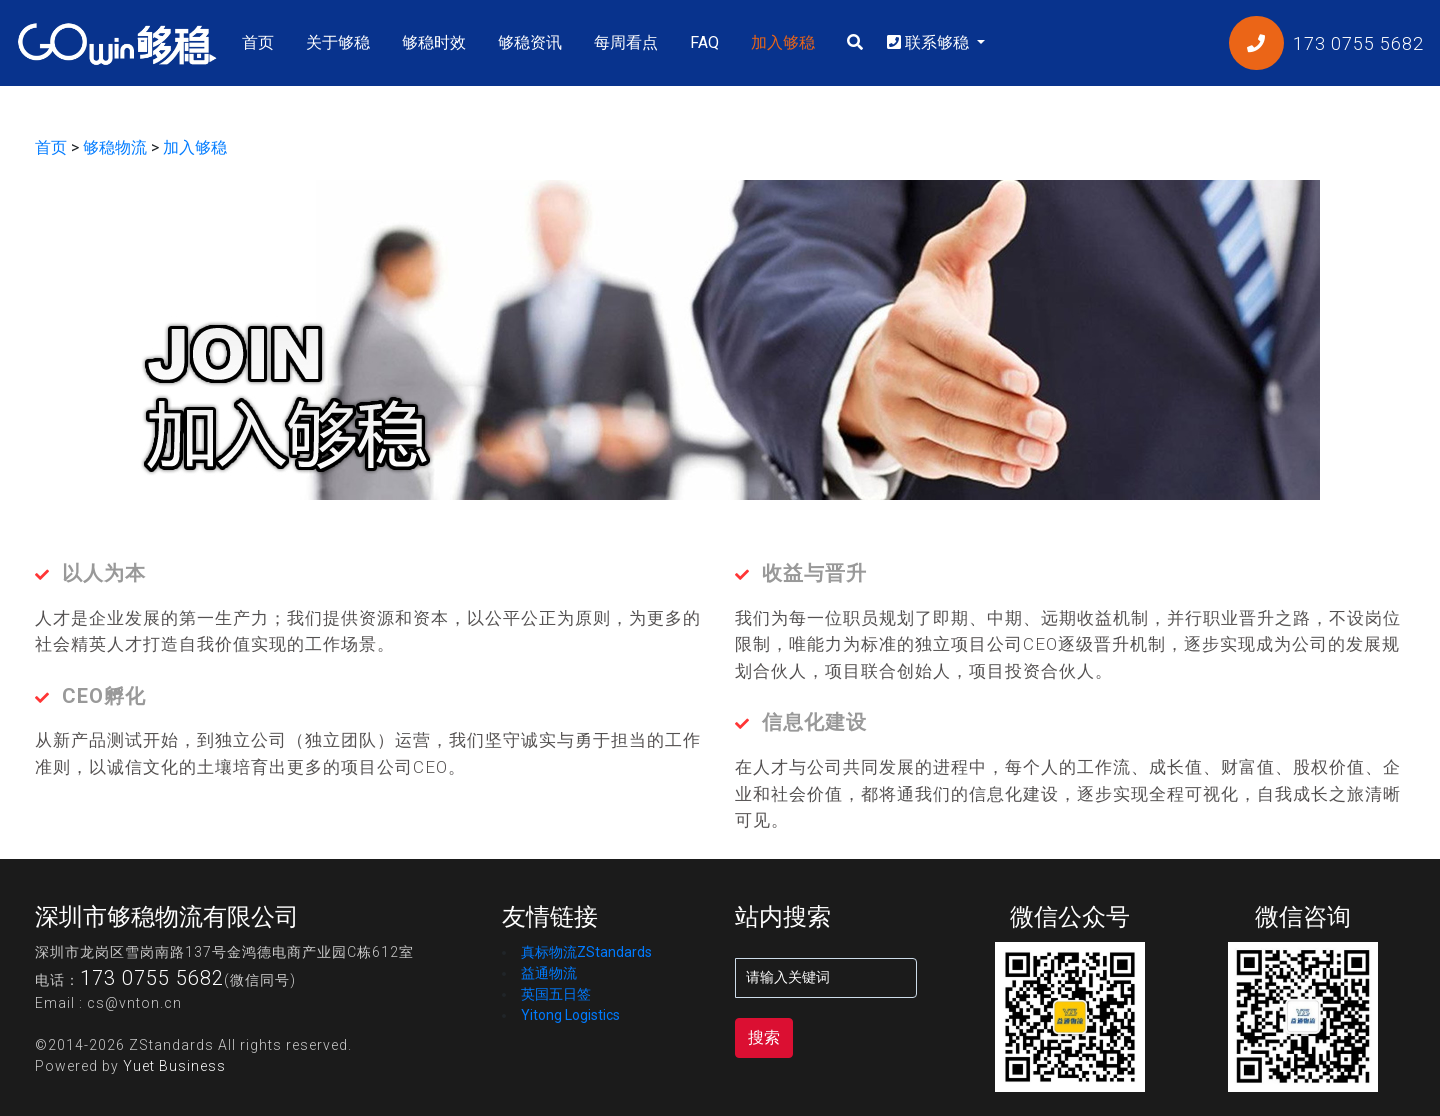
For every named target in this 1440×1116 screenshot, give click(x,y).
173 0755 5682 (152, 978)
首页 (262, 41)
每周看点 (626, 42)
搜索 (764, 1037)
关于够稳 (338, 42)
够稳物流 (115, 147)
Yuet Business (174, 1066)
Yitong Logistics (570, 1015)
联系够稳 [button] (930, 42)
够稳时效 (434, 42)
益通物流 (549, 973)
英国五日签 (556, 994)
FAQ (704, 42)
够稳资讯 (530, 42)
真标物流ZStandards (586, 952)
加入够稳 (783, 42)
